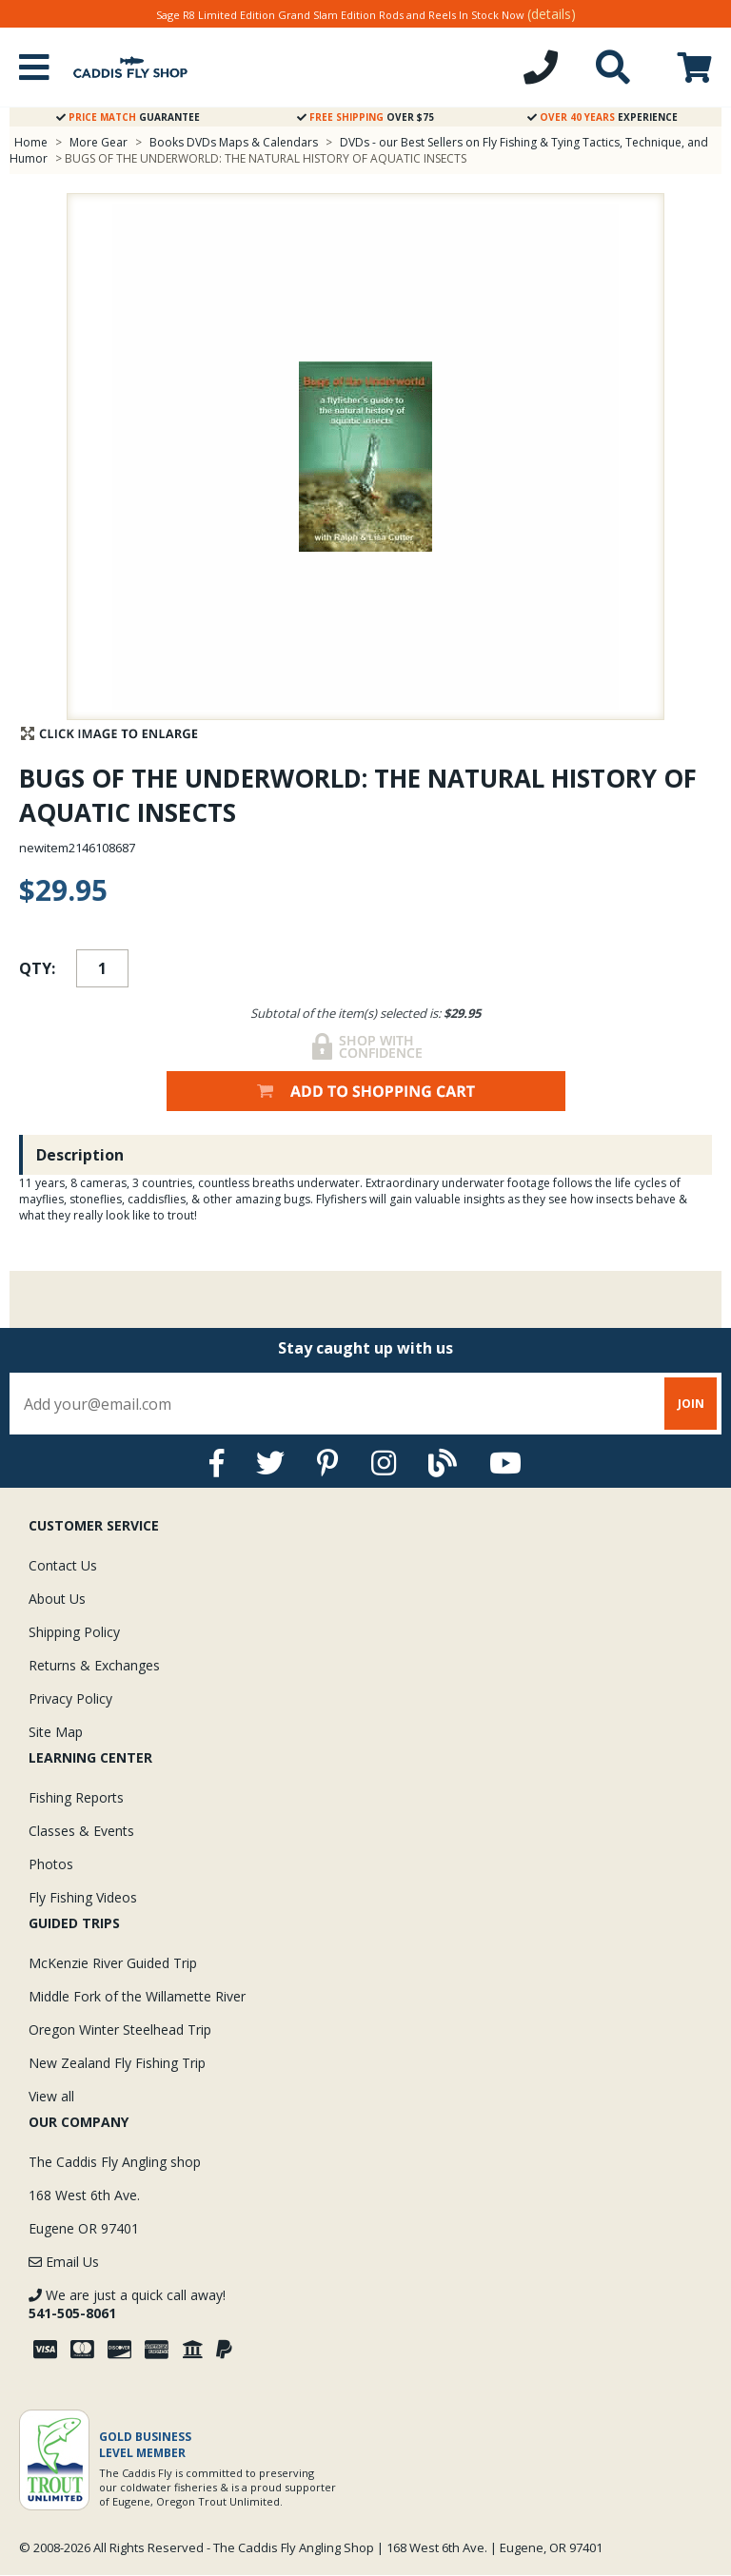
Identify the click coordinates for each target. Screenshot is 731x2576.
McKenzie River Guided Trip (113, 1963)
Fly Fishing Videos (83, 1897)
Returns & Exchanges (94, 1665)
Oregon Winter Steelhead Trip (120, 2029)
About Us (57, 1599)
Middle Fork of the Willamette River (137, 1996)
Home (31, 142)
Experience (602, 117)
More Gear (98, 142)
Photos (51, 1864)
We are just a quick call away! (127, 2304)
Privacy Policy (70, 1698)
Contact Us (63, 1565)
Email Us (64, 2262)
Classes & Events (81, 1831)
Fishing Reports (76, 1797)
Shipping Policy (74, 1632)
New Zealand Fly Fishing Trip (117, 2063)
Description (80, 1154)
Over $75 (365, 117)
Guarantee (128, 117)
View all (51, 2096)
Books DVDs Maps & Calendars (233, 142)
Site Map (56, 1732)
